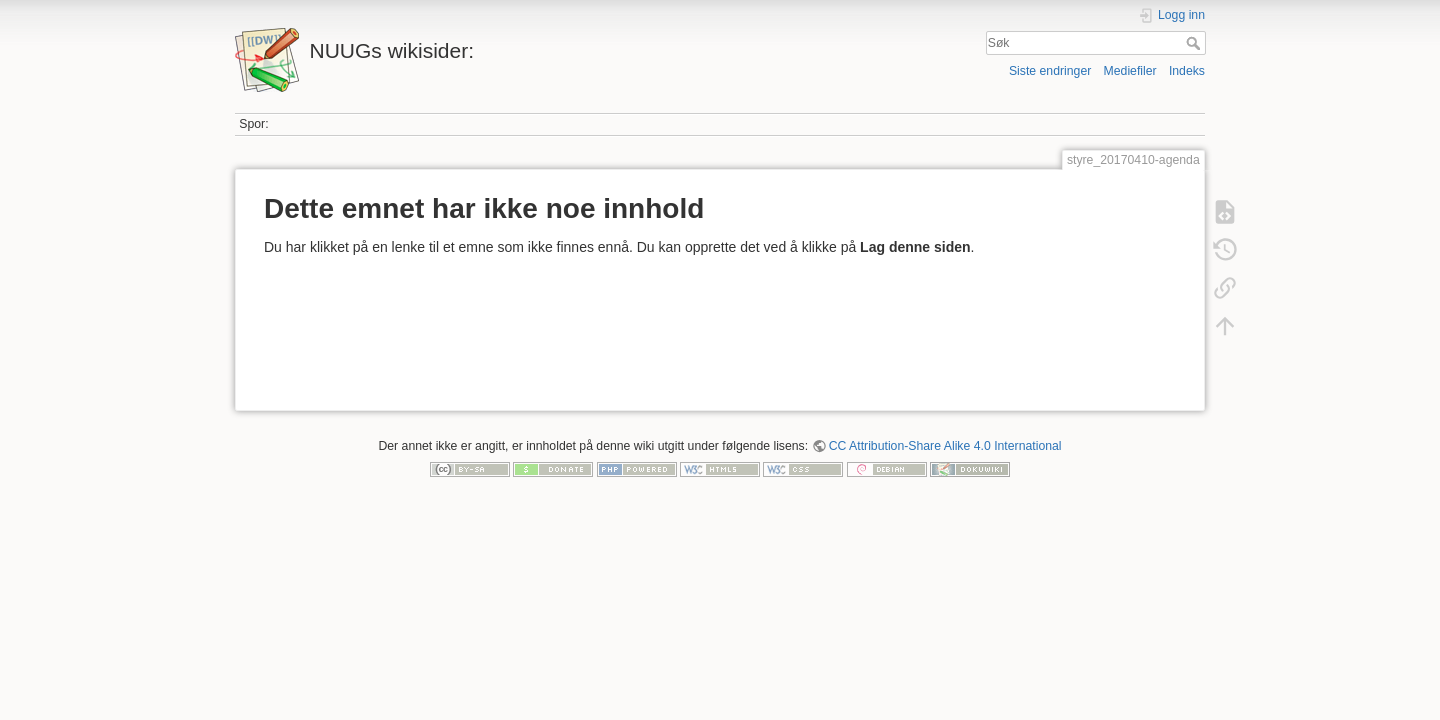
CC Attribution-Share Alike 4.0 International (945, 446)
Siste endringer (1050, 71)
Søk (1195, 43)
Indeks (1187, 71)
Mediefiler (1130, 71)
